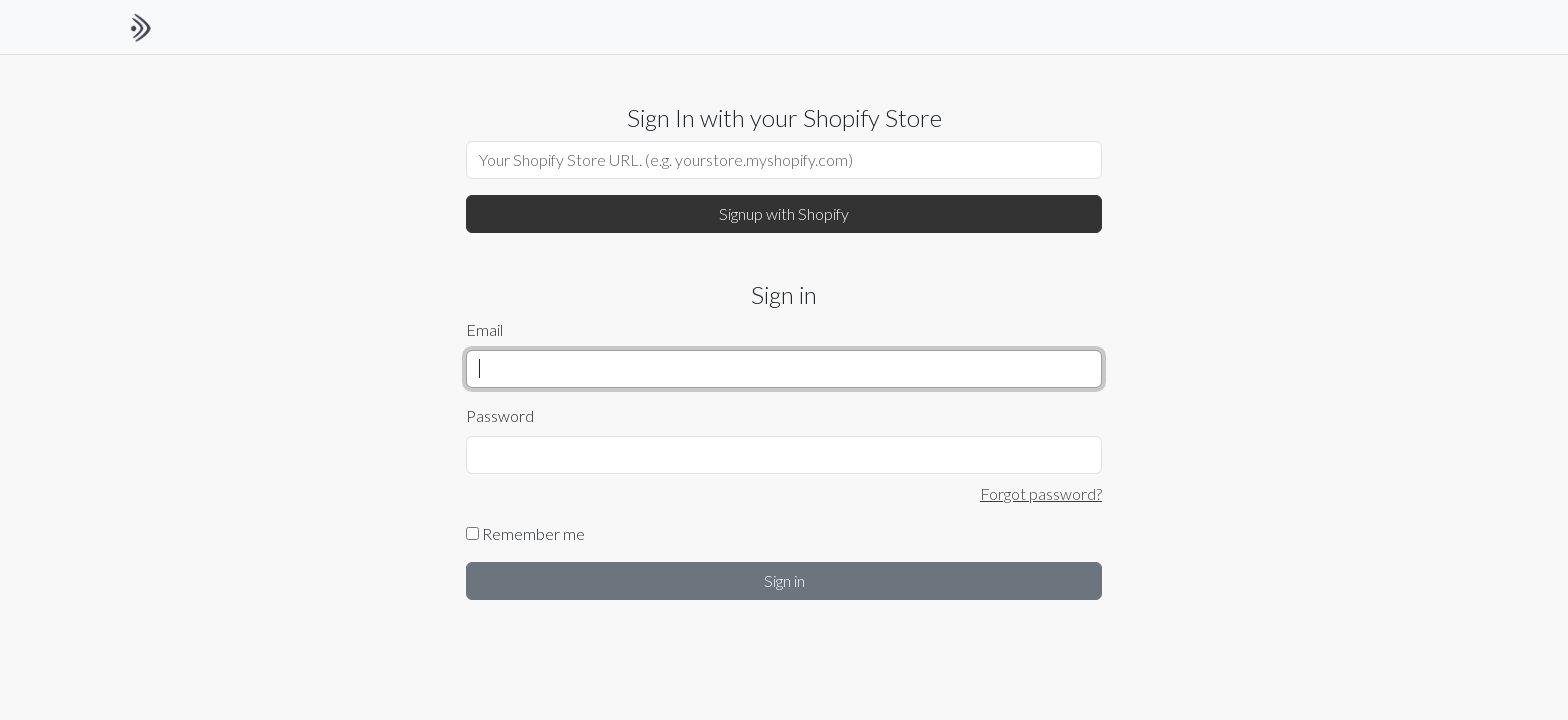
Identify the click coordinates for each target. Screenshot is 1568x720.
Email (484, 329)
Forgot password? (1041, 493)
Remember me (525, 533)
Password (500, 415)
